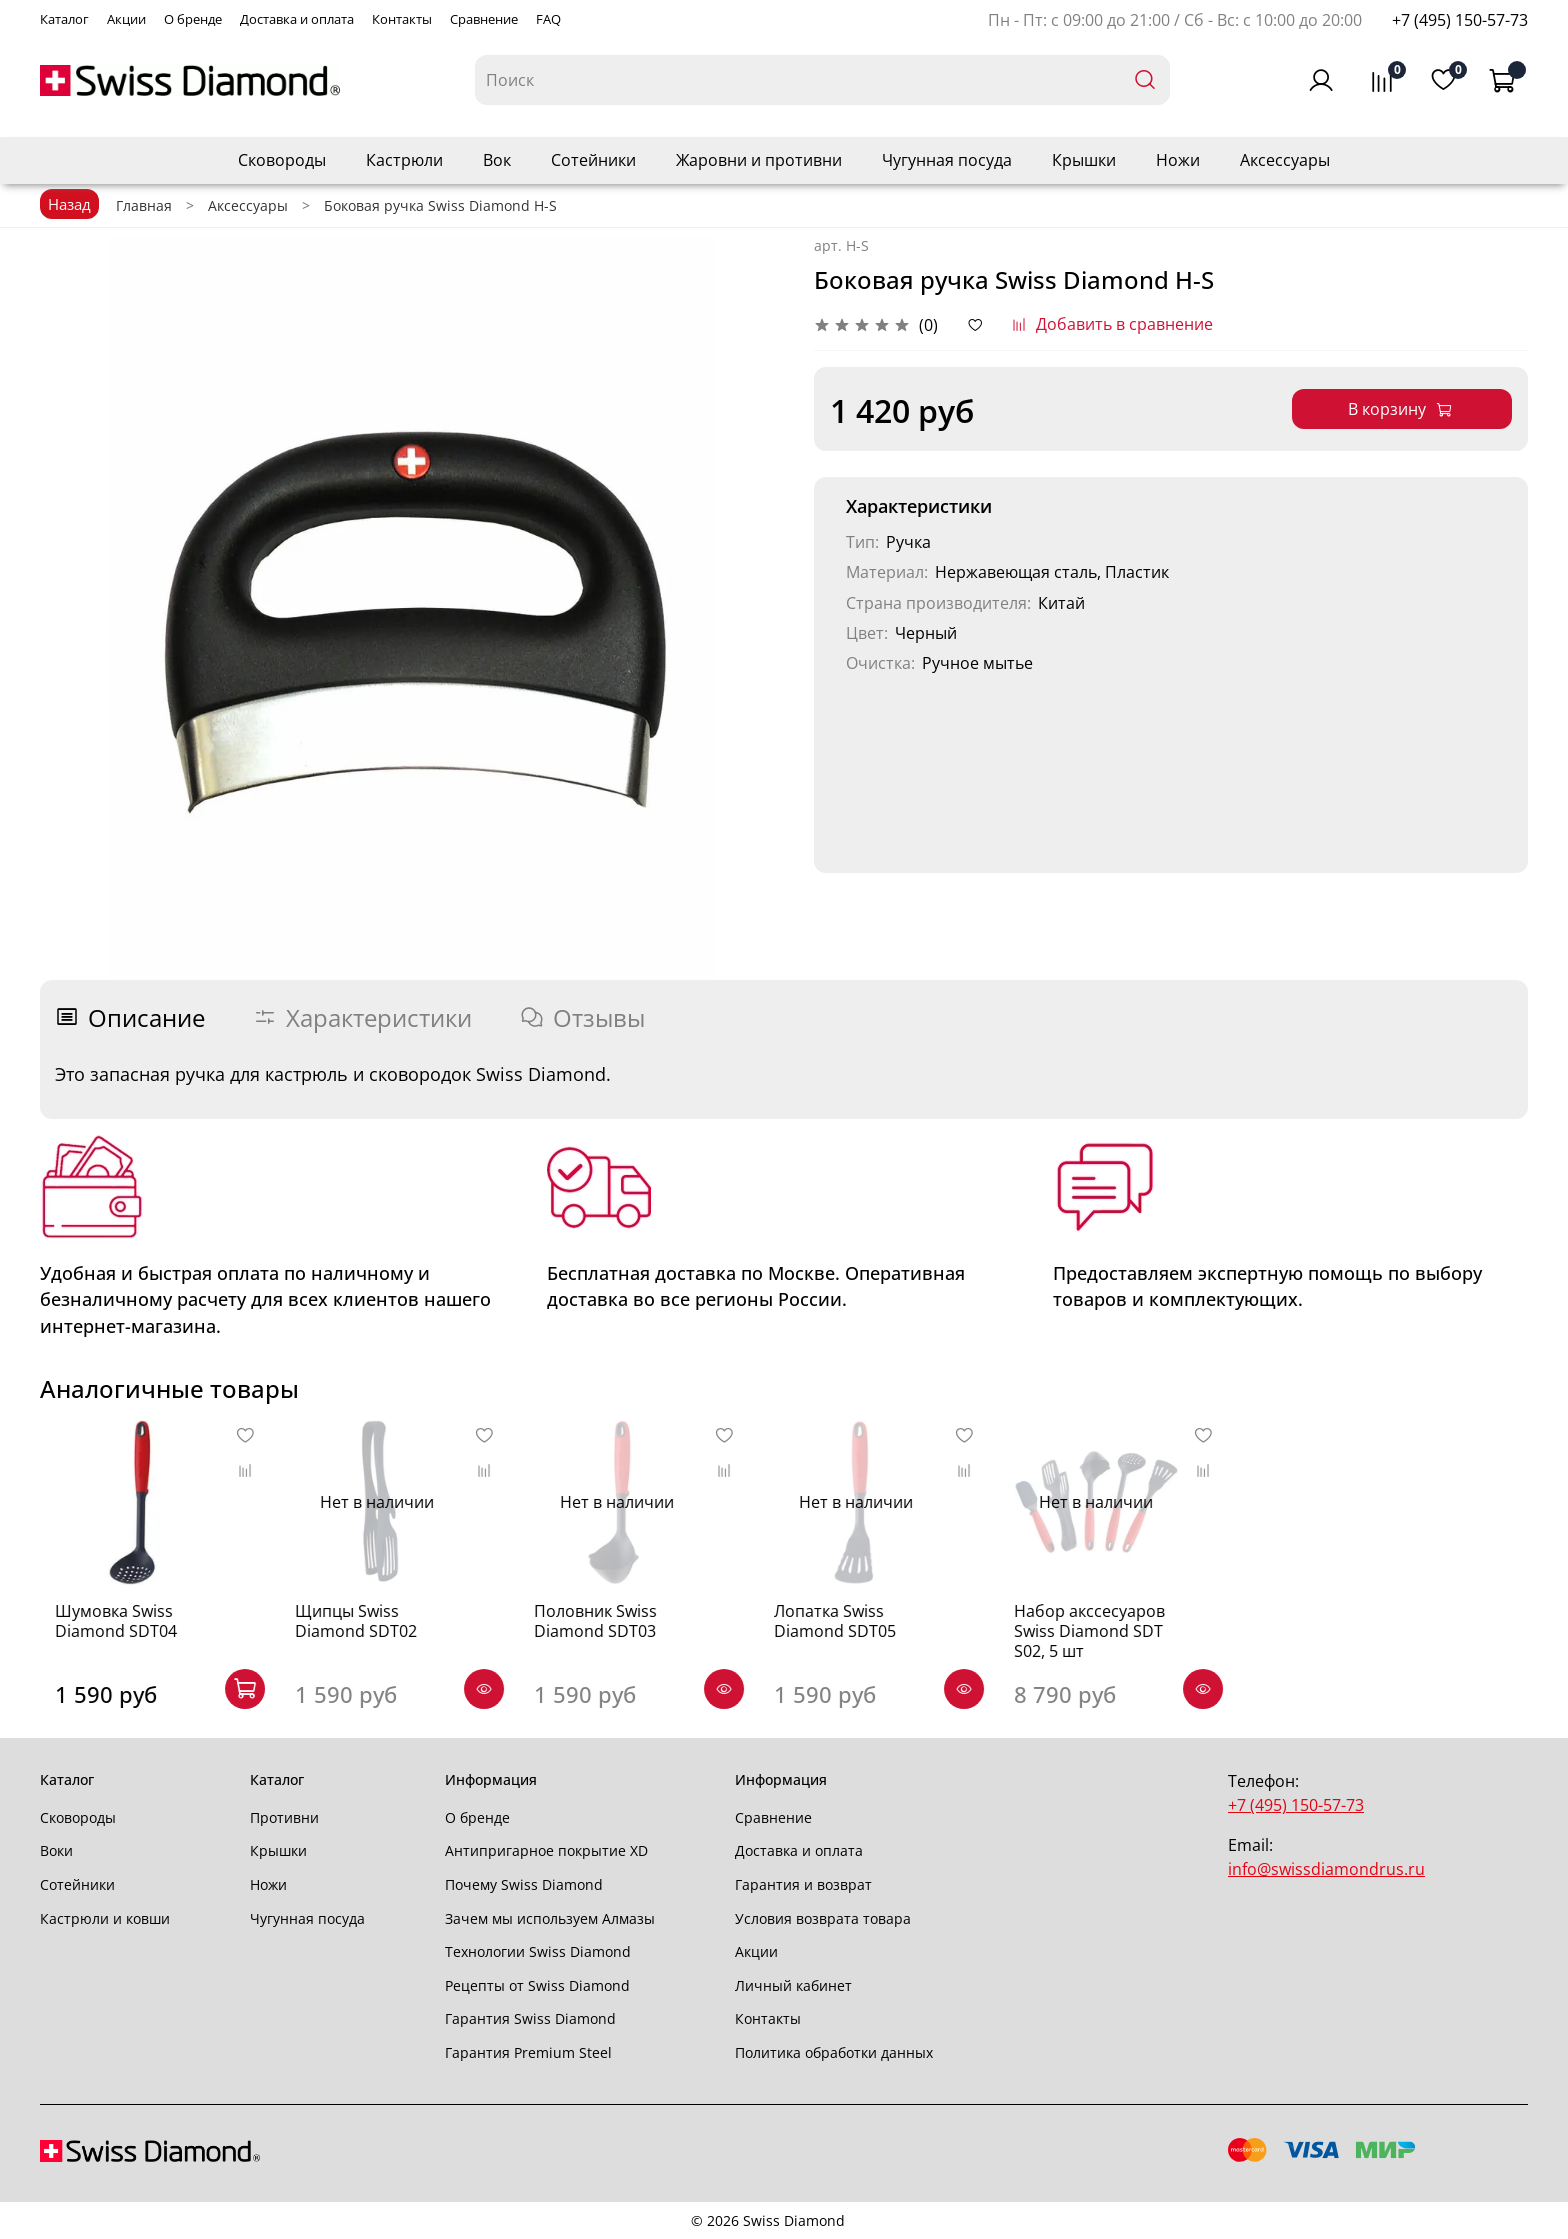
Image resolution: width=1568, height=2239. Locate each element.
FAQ (548, 19)
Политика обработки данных (834, 2052)
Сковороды (282, 160)
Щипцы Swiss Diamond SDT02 (382, 1634)
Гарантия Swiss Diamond (530, 2018)
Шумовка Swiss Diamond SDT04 (101, 1634)
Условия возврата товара (823, 1918)
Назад (69, 204)
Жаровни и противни (759, 160)
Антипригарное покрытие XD (546, 1850)
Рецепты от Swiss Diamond (537, 1985)
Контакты (402, 19)
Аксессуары (1285, 160)
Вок (497, 160)
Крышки (1084, 160)
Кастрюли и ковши (105, 1918)
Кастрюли (404, 160)
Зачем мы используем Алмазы (550, 1918)
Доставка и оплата (297, 19)
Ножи (1178, 160)
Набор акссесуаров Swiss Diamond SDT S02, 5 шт (1127, 1644)
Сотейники (593, 160)
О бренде (193, 19)
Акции (126, 19)
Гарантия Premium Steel (528, 2052)
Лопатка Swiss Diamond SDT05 (860, 1634)
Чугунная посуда (947, 160)
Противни (284, 1817)
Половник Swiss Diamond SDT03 (607, 1634)
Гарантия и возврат (803, 1884)
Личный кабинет (793, 1985)
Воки (56, 1850)
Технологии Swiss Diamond (538, 1951)
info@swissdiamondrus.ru (1326, 1869)
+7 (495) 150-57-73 (1460, 20)
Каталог (64, 19)
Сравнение (484, 19)
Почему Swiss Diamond (524, 1884)
